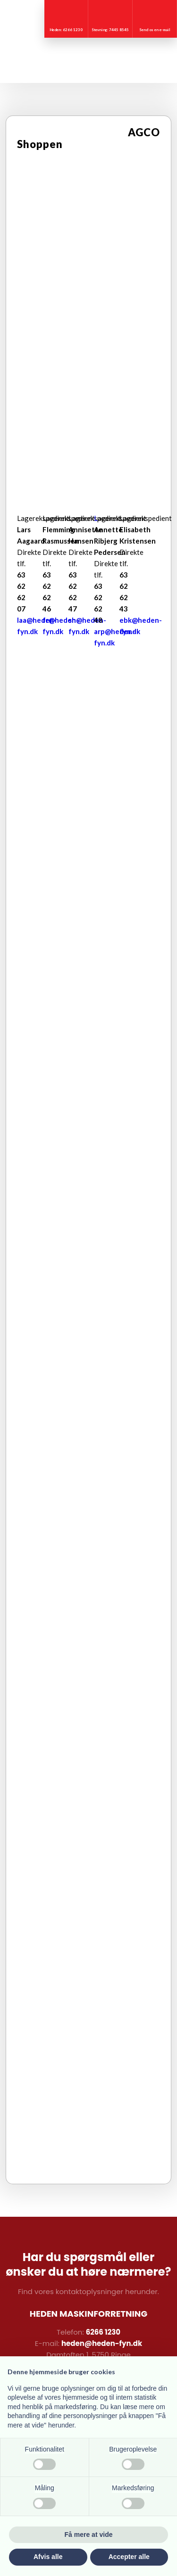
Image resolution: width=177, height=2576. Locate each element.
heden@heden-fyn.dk (101, 2343)
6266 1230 (103, 2332)
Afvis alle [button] (48, 2556)
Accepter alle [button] (129, 2556)
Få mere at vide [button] (89, 2534)
